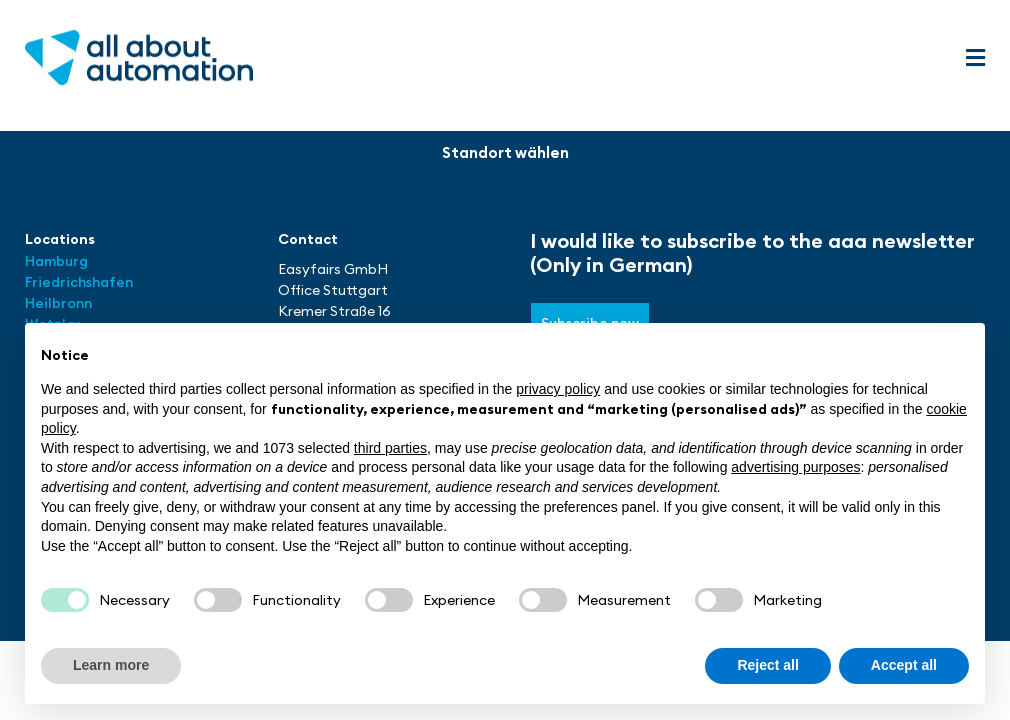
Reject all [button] (767, 665)
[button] (975, 58)
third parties (390, 448)
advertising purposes (795, 467)
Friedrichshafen (79, 282)
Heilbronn (58, 303)
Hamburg (56, 261)
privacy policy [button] (558, 389)
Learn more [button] (111, 665)
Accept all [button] (904, 665)
